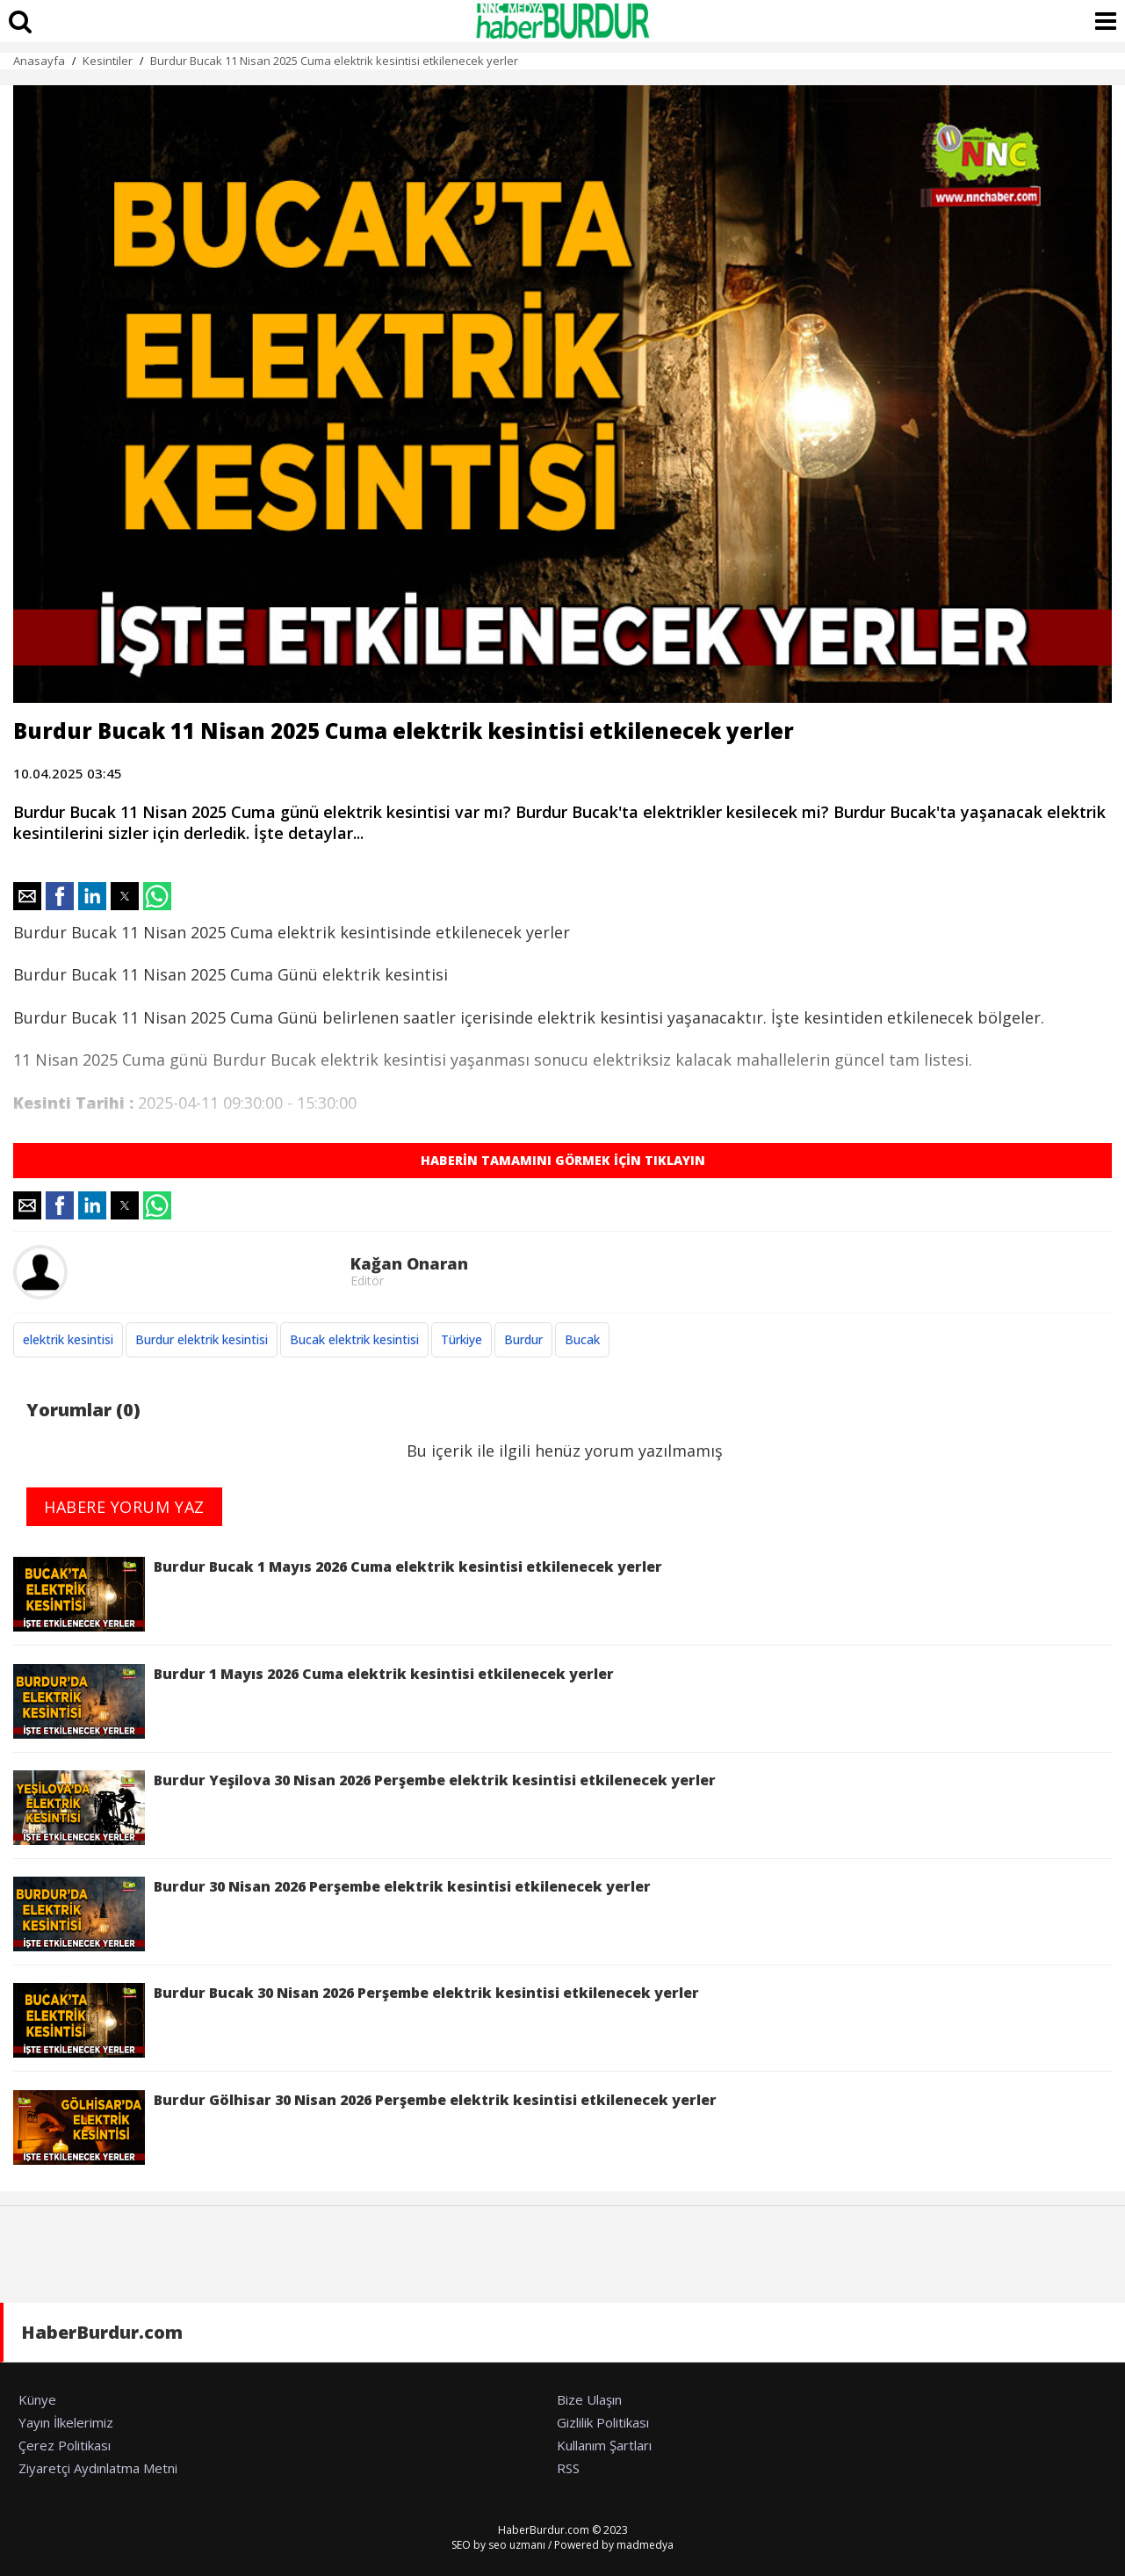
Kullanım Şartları (604, 2445)
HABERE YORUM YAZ (124, 1506)
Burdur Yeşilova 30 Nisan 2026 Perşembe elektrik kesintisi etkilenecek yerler (364, 1807)
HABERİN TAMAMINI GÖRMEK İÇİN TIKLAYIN (563, 1160)
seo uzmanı (516, 2544)
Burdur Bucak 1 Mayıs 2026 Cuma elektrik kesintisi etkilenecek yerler (337, 1594)
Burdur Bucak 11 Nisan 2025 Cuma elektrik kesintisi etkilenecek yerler (334, 61)
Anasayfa (39, 61)
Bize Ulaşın (589, 2399)
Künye (37, 2399)
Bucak (582, 1339)
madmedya (645, 2544)
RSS (568, 2468)
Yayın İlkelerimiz (65, 2422)
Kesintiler (108, 61)
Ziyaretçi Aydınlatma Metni (97, 2468)
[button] (27, 896)
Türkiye (461, 1339)
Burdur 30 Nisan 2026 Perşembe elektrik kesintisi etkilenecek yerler (332, 1914)
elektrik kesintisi (68, 1339)
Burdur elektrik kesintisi (201, 1339)
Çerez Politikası (64, 2445)
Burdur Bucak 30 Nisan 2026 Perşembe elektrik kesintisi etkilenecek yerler (356, 2020)
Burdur (523, 1339)
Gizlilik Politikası (603, 2422)
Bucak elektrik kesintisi (354, 1339)
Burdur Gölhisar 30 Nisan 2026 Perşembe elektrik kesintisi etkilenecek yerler (365, 2127)
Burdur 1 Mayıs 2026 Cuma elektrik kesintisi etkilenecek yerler (313, 1701)
